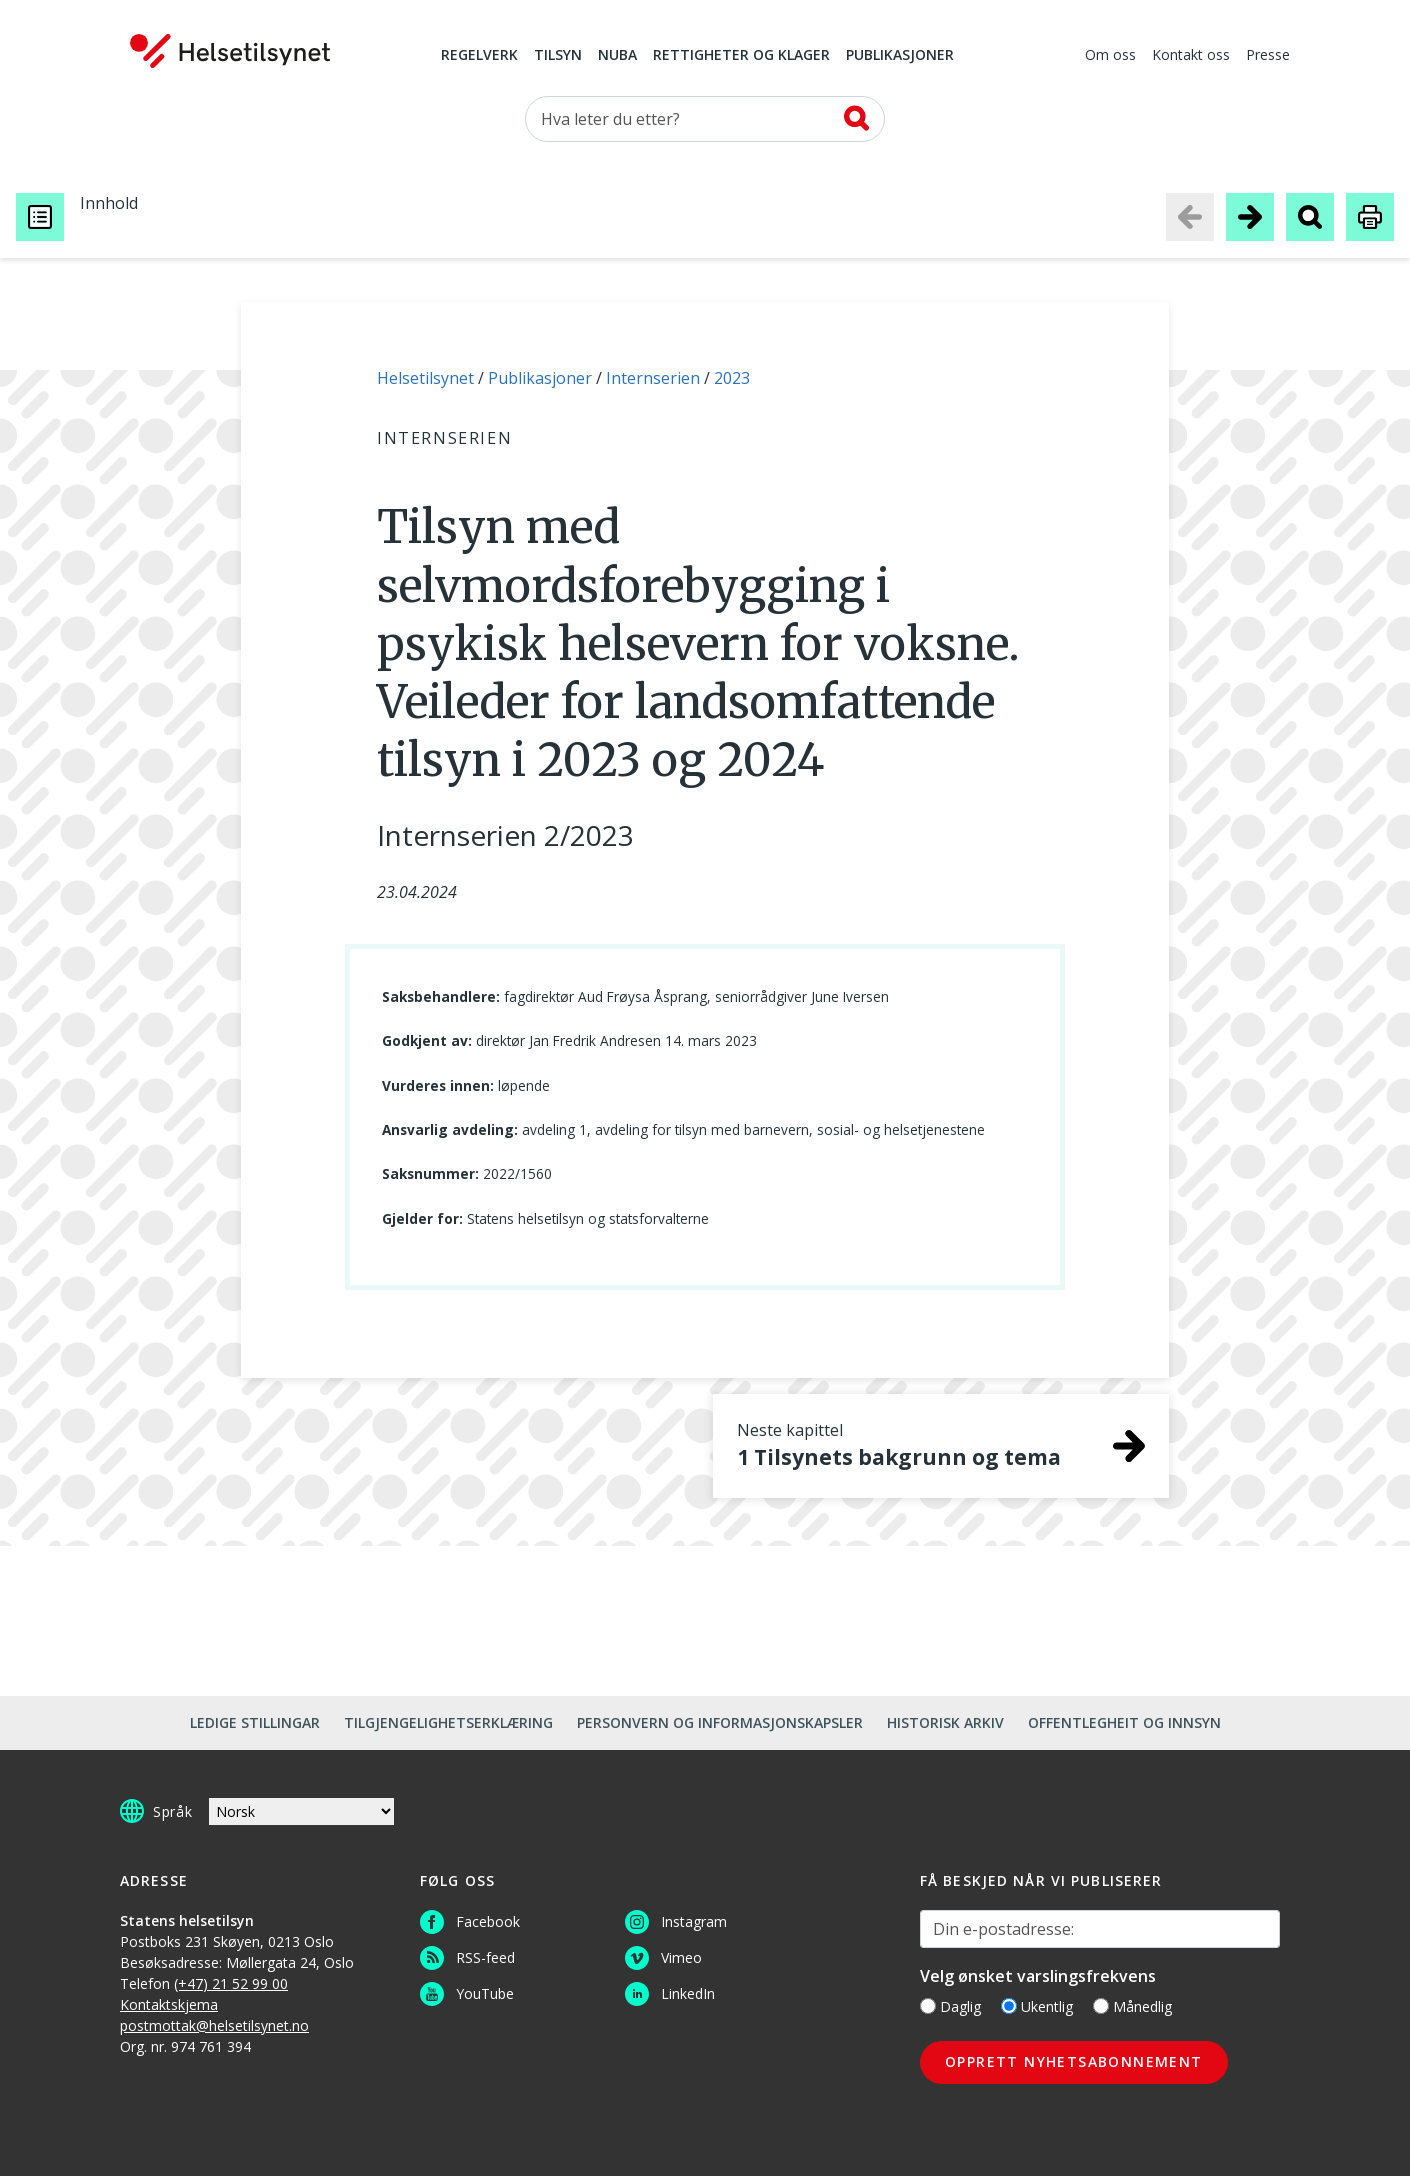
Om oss (1110, 56)
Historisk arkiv (945, 1722)
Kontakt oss (1191, 56)
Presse (1268, 56)
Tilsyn (558, 56)
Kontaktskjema (169, 2004)
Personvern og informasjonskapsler (720, 1722)
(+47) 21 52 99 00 (231, 1983)
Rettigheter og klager (741, 56)
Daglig (950, 2006)
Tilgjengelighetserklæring (448, 1722)
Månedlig (1132, 2006)
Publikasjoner (900, 56)
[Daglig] (928, 2006)
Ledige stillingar (255, 1722)
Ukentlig (1037, 2006)
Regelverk (479, 56)
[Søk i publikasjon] (1310, 216)
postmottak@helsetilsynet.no (214, 2025)
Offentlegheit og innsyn (1124, 1722)
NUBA (617, 56)
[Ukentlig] (1009, 2006)
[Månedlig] (1101, 2006)
